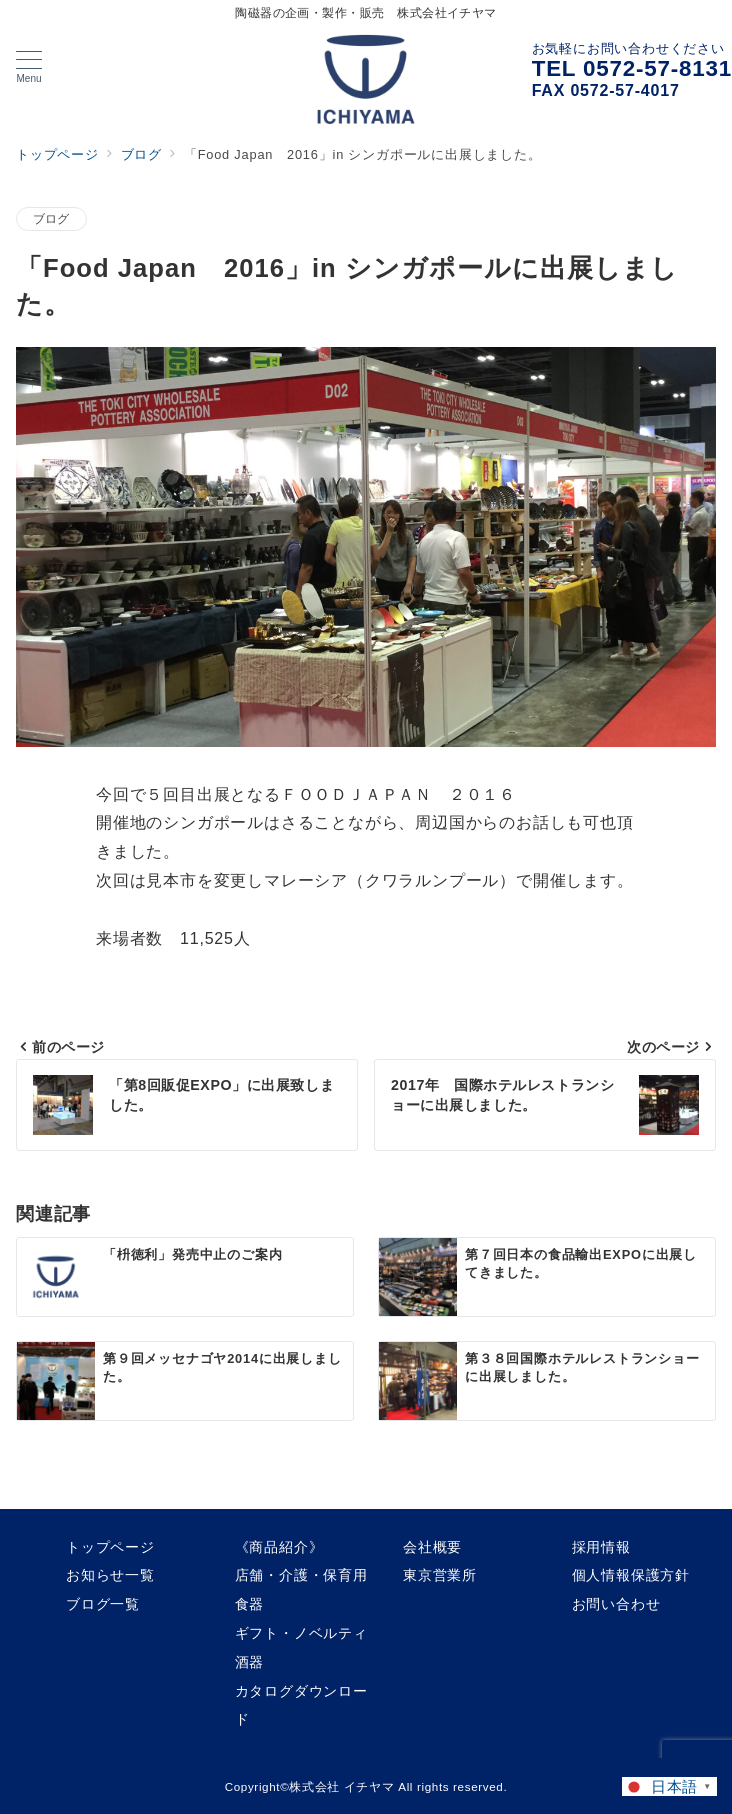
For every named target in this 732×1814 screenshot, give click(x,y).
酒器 (250, 1662)
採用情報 (601, 1547)
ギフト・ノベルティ (301, 1633)
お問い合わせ (616, 1604)
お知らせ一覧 (110, 1575)
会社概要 (432, 1547)
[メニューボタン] (29, 67)
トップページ (110, 1547)
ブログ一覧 (103, 1604)
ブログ (51, 218)
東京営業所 (440, 1575)
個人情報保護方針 (631, 1575)
